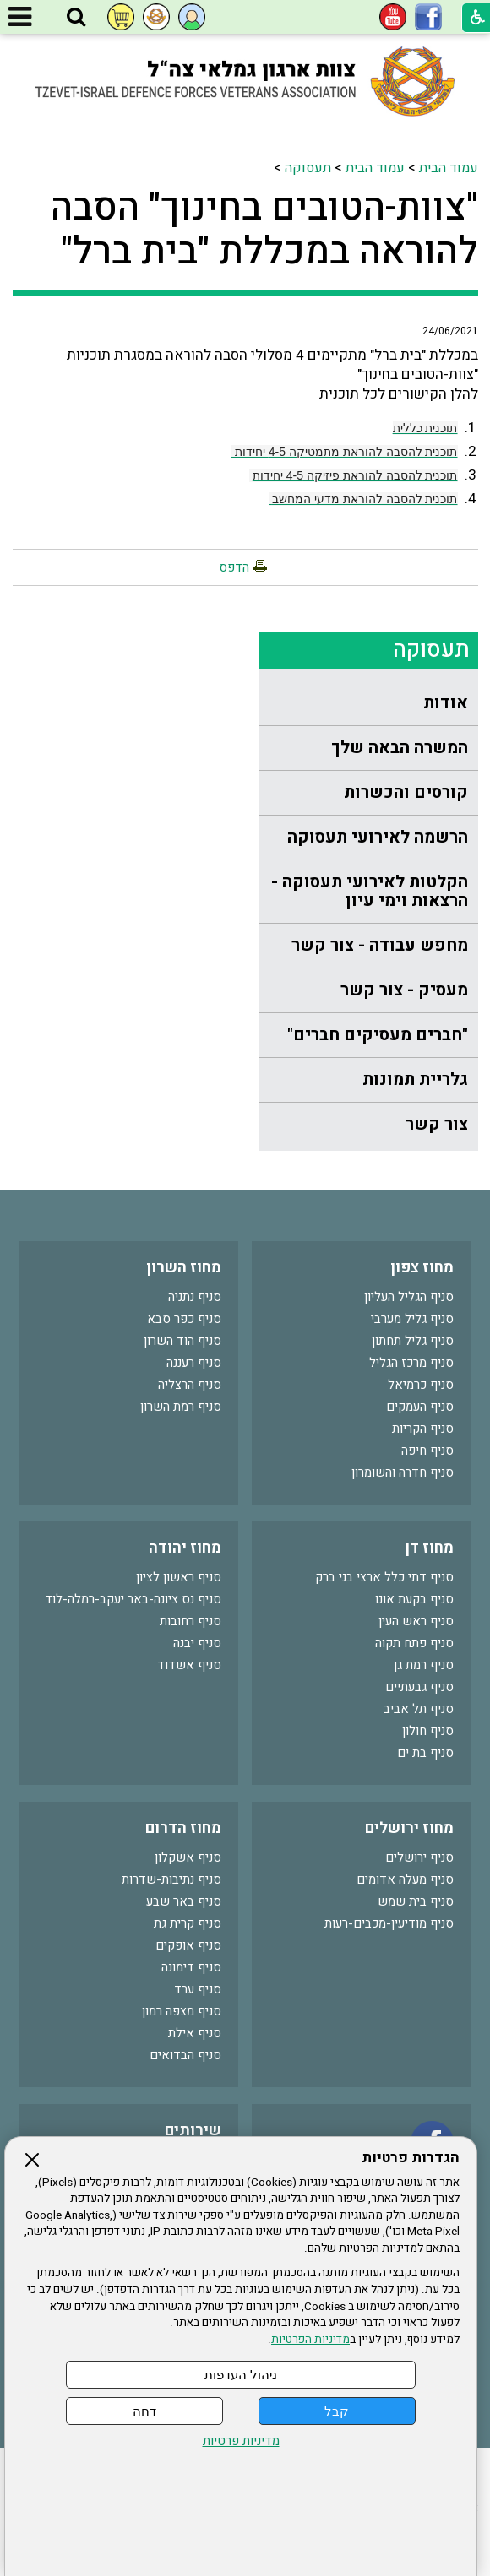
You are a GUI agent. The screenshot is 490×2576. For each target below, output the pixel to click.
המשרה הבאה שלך (399, 747)
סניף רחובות (190, 1621)
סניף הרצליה (189, 1384)
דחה (144, 2411)
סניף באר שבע (183, 1901)
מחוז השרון (183, 1267)
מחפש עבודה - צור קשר (379, 945)
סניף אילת (194, 2033)
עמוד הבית (448, 168)
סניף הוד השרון (182, 1340)
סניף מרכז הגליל (411, 1362)
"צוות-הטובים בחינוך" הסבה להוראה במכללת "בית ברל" (264, 229)
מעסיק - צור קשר (404, 990)
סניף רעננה (193, 1362)
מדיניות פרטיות (241, 2441)
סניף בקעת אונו (414, 1599)
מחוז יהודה (185, 1548)
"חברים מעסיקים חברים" (377, 1034)
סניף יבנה (197, 1643)
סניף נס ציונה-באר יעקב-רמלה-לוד (133, 1599)
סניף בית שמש (416, 1901)
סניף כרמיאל (421, 1384)
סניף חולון (428, 1731)
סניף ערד (197, 1989)
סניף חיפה (427, 1450)
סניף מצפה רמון (181, 2011)
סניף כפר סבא (184, 1319)
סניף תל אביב (419, 1709)
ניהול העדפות (240, 2374)
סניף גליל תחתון (413, 1340)
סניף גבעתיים (419, 1687)
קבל (336, 2411)
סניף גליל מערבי (412, 1319)
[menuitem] (368, 703)
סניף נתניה (194, 1297)
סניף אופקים (188, 1945)
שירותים (193, 2130)
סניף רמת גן (424, 1665)
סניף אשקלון (188, 1857)
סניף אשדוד (189, 1665)
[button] (76, 18)
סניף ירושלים (419, 1857)
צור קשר (437, 1124)
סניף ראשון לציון (178, 1577)
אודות (445, 703)
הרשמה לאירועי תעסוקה (377, 837)
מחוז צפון (422, 1267)
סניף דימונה (191, 1967)
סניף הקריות (423, 1428)
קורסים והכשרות (406, 792)
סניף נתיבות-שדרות (171, 1879)
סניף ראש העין (416, 1621)
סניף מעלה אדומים (405, 1879)
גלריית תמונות (415, 1079)
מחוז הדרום (183, 1828)
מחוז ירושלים (409, 1828)
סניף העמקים (420, 1406)
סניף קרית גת (187, 1923)
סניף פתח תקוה (414, 1643)
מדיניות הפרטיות (310, 2339)
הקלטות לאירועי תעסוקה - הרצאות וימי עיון (369, 891)
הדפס (234, 567)
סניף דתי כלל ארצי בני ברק (384, 1577)
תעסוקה (308, 168)
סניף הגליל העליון (409, 1297)
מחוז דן (429, 1548)
